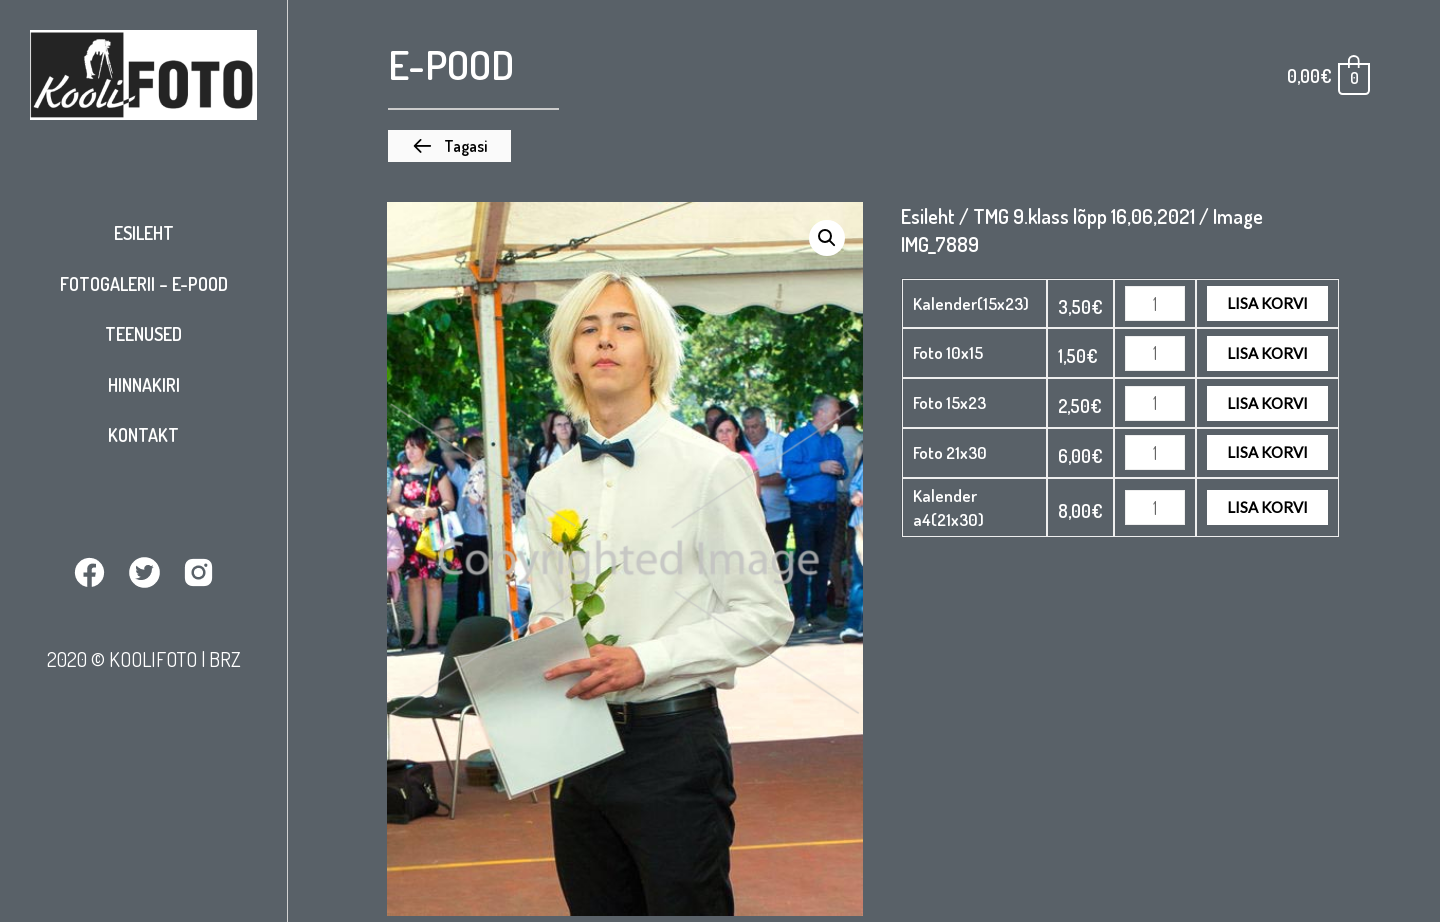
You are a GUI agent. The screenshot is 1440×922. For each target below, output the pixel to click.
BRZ (225, 659)
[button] (449, 146)
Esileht (144, 233)
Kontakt (143, 435)
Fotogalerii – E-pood (144, 284)
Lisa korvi (1267, 303)
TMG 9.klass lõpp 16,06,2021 (1084, 216)
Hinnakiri (144, 385)
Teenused (143, 334)
